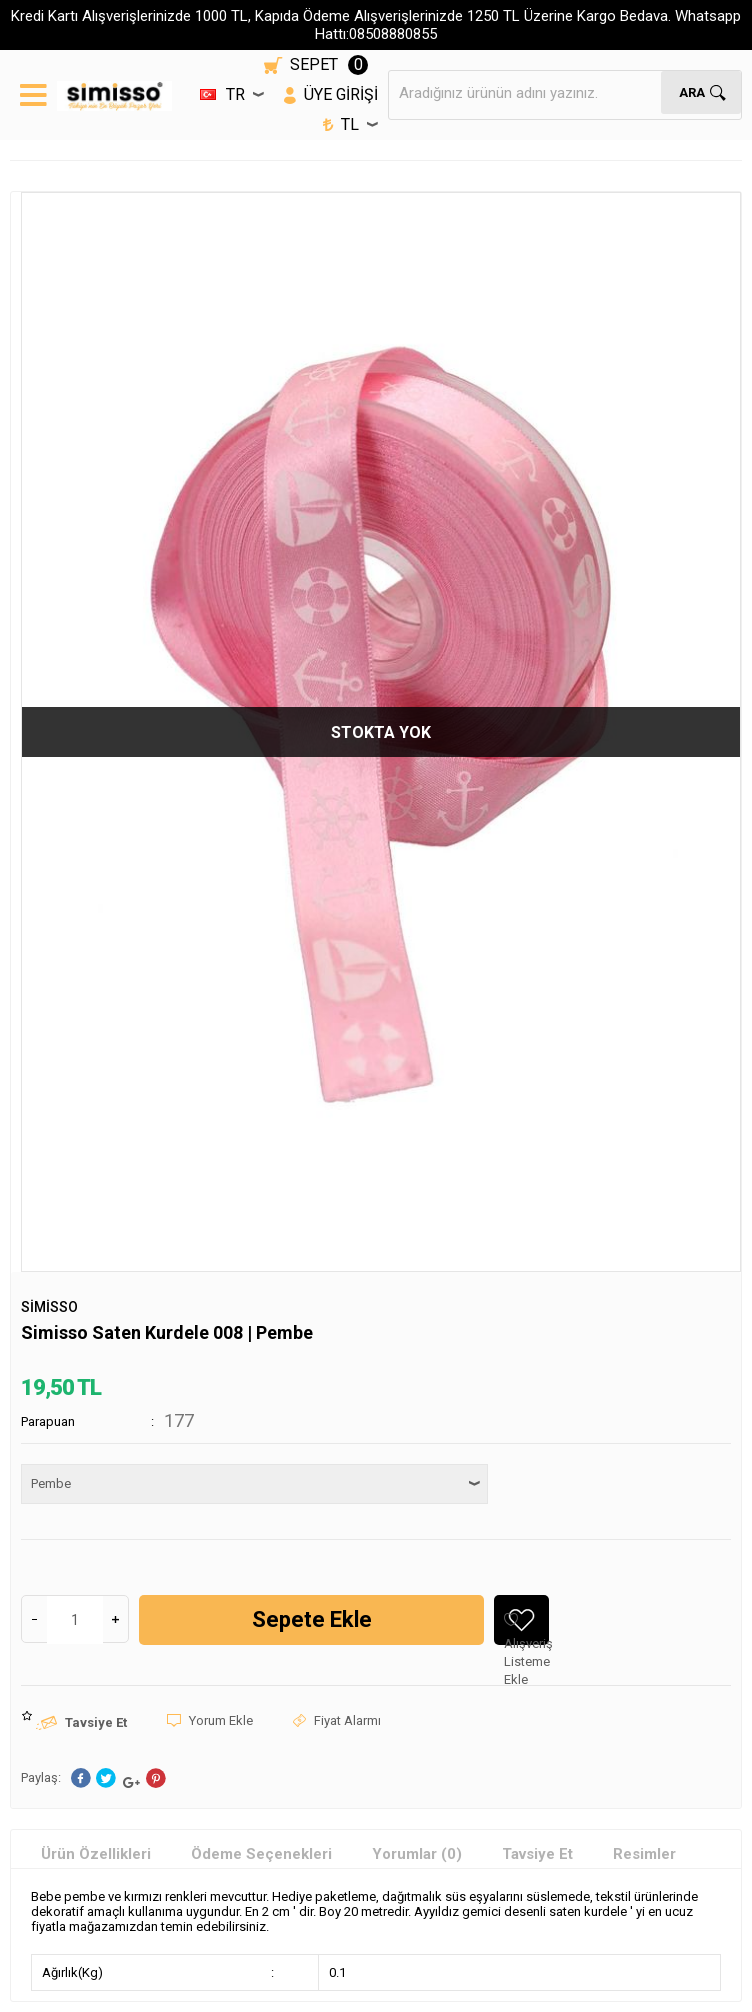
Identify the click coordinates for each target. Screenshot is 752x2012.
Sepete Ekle (312, 1619)
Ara (693, 92)
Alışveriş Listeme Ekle (526, 1628)
